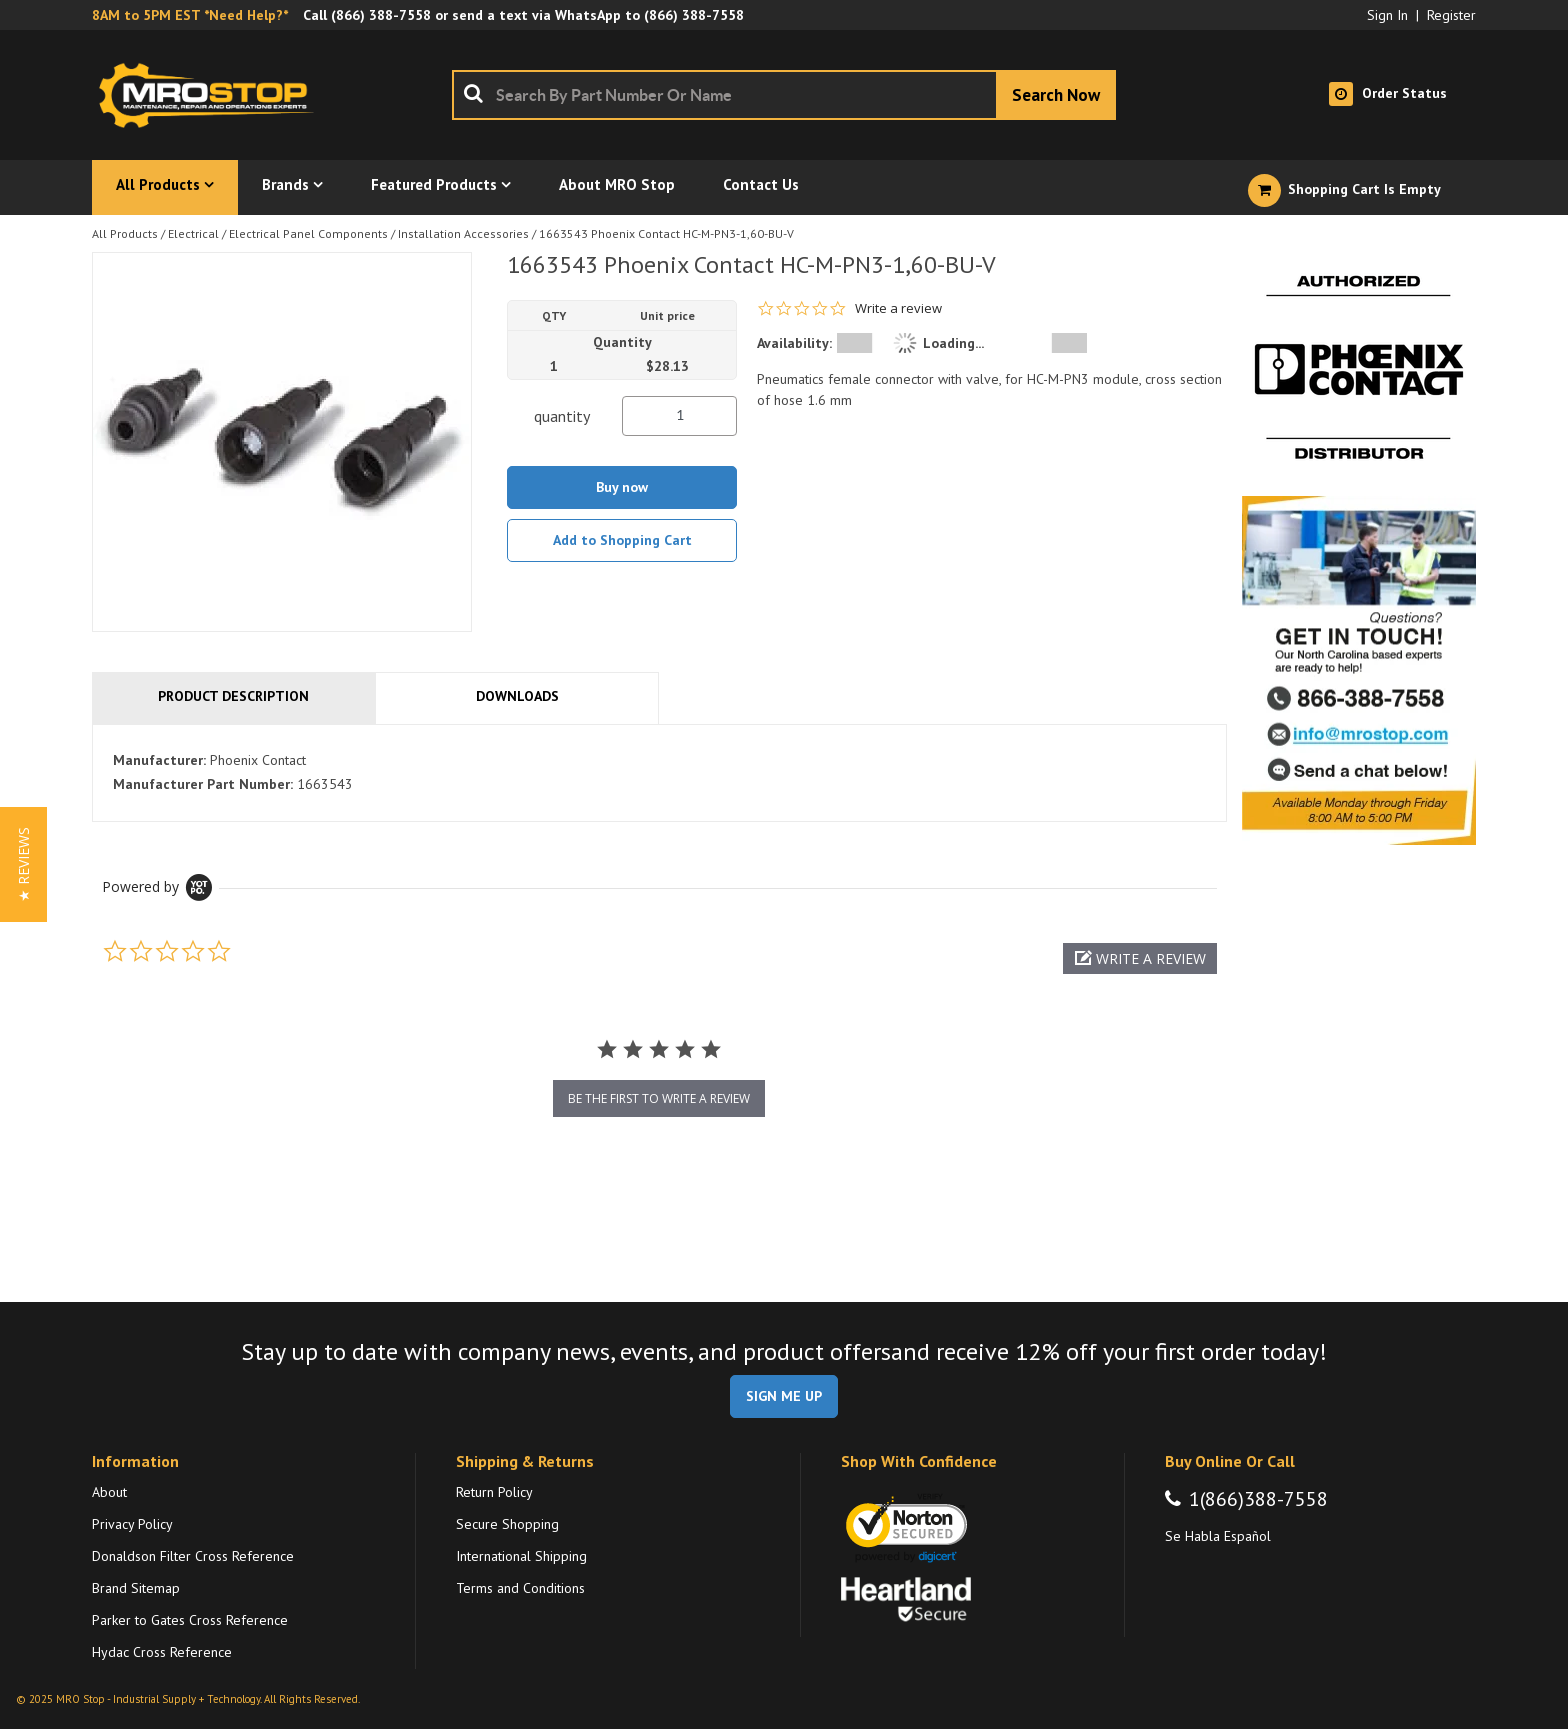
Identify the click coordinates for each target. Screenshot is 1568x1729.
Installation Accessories (463, 233)
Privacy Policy (132, 1524)
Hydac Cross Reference (162, 1652)
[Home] (212, 95)
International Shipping (521, 1556)
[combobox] (784, 95)
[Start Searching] (1056, 95)
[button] (1140, 958)
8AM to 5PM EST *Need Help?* (190, 15)
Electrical (193, 233)
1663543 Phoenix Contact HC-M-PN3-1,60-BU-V (666, 233)
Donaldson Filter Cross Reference (193, 1556)
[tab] (659, 773)
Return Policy (494, 1492)
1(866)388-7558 (1258, 1499)
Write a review (898, 308)
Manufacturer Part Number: (203, 784)
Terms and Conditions (520, 1588)
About (109, 1492)
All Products (125, 233)
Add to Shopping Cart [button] (622, 540)
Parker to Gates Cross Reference (190, 1620)
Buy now (622, 487)
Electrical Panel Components (308, 233)
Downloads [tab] (517, 696)
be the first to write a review (659, 1098)
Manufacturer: (159, 760)
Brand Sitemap (136, 1588)
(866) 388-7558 (381, 15)
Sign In (1387, 15)
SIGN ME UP (784, 1396)
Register (1451, 15)
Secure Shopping (507, 1524)
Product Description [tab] (233, 696)
